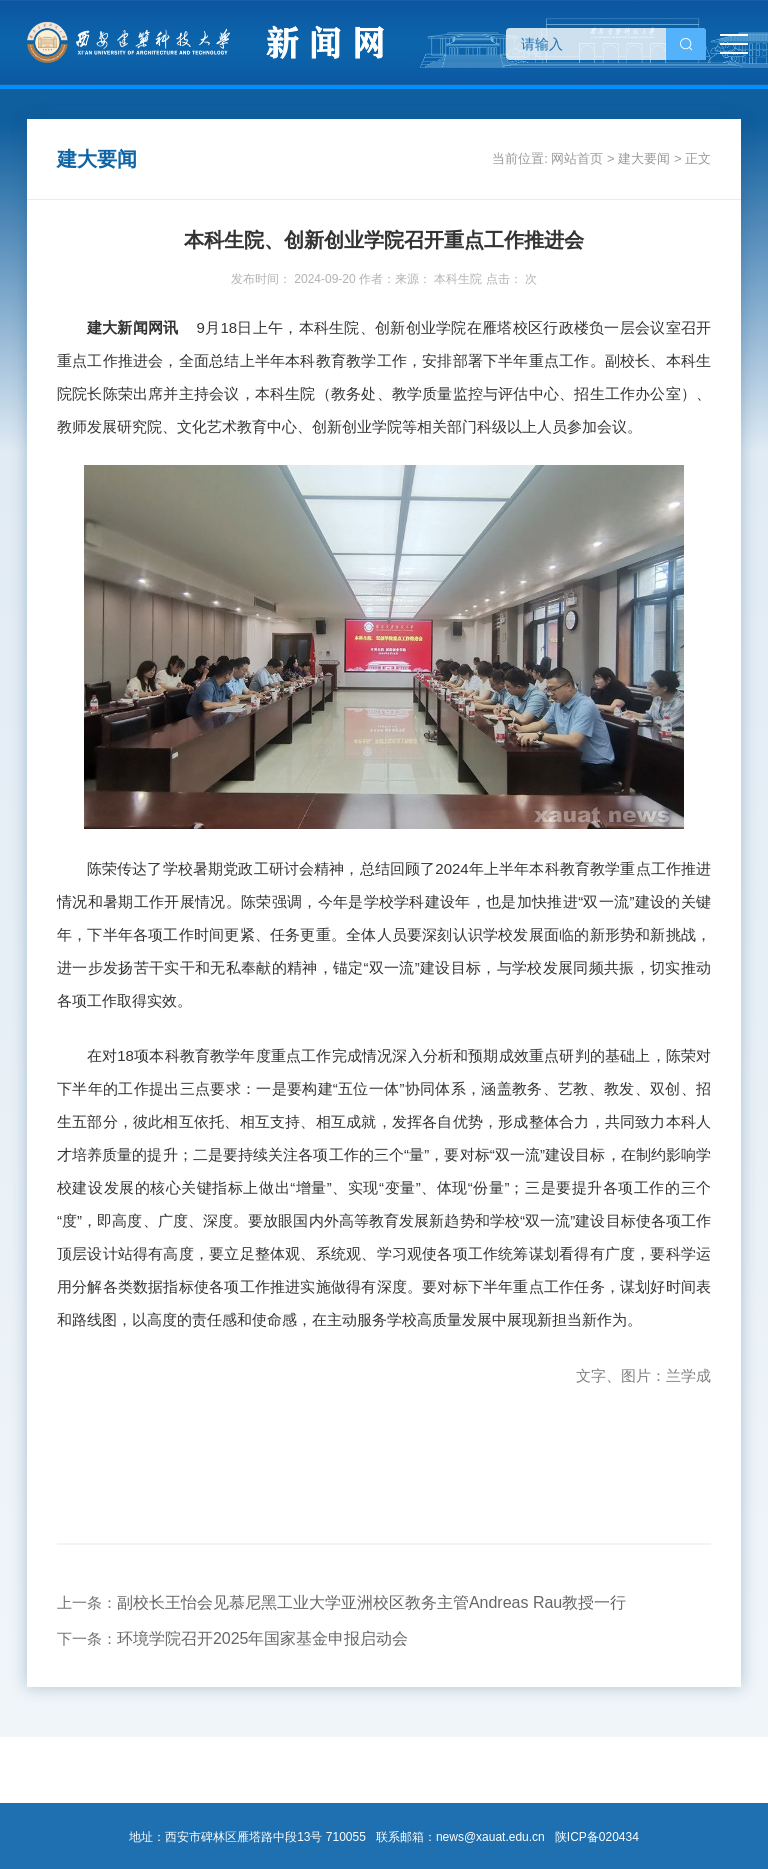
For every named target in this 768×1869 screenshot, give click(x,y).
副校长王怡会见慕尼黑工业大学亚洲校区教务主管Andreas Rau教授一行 (371, 1602)
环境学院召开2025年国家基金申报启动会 (263, 1638)
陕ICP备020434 (597, 1837)
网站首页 (577, 158)
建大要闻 (644, 158)
